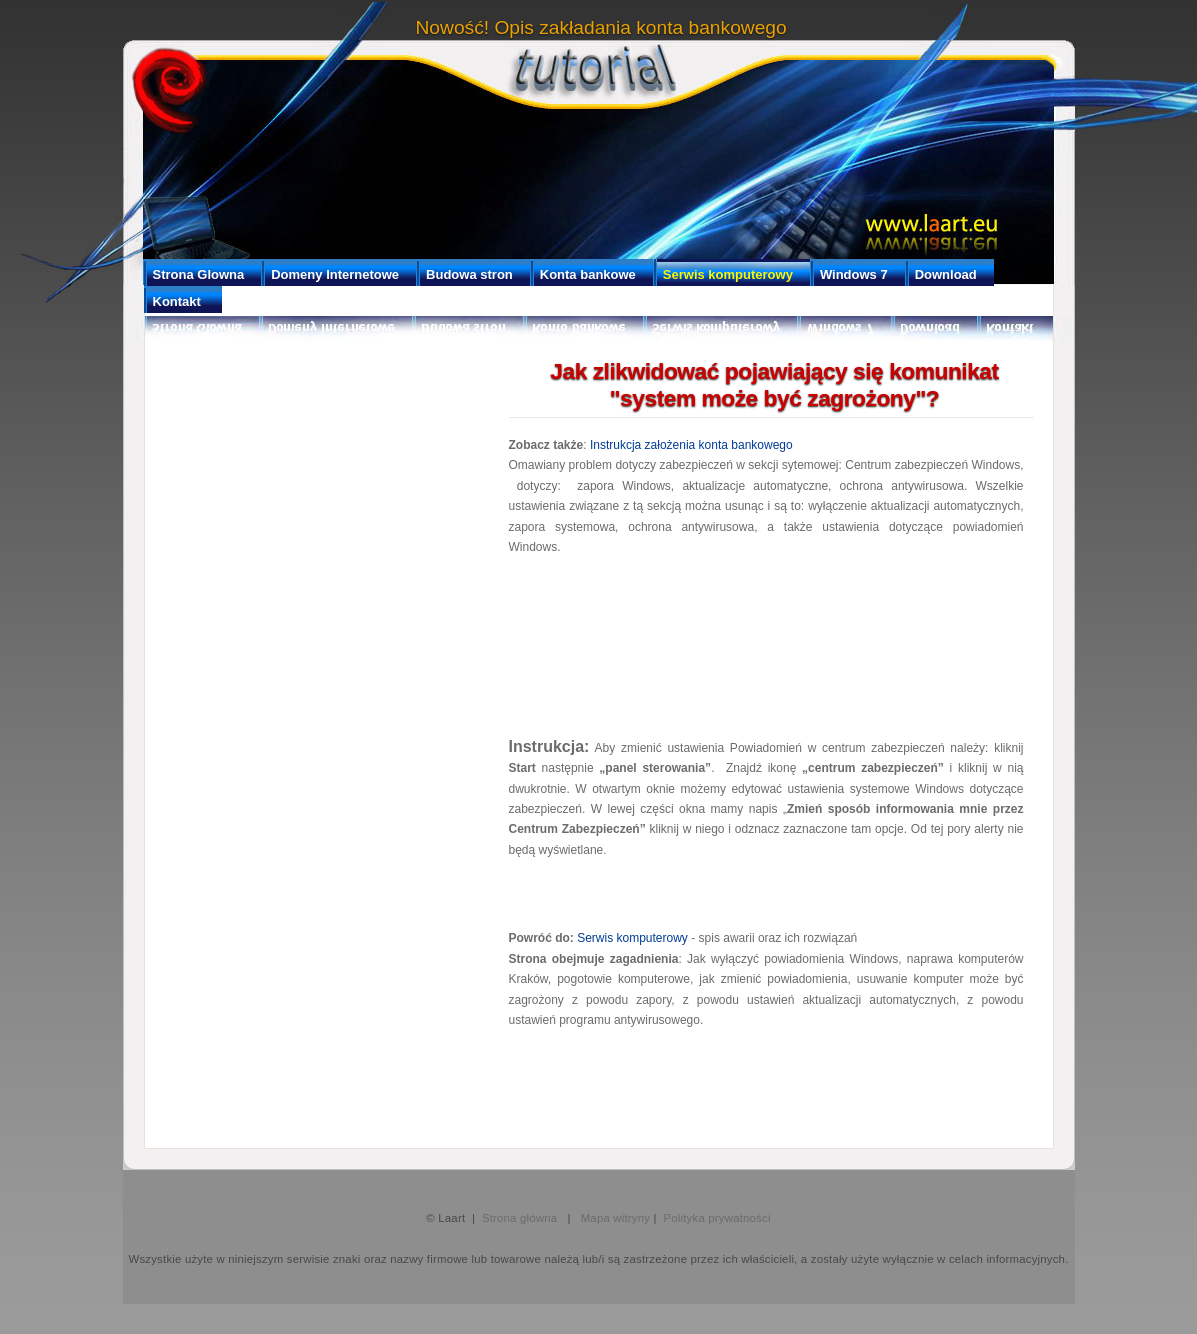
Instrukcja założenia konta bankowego (691, 445)
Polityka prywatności (716, 1218)
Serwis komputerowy (632, 938)
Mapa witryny (616, 1218)
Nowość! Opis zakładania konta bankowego (601, 27)
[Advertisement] (766, 643)
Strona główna (523, 1218)
